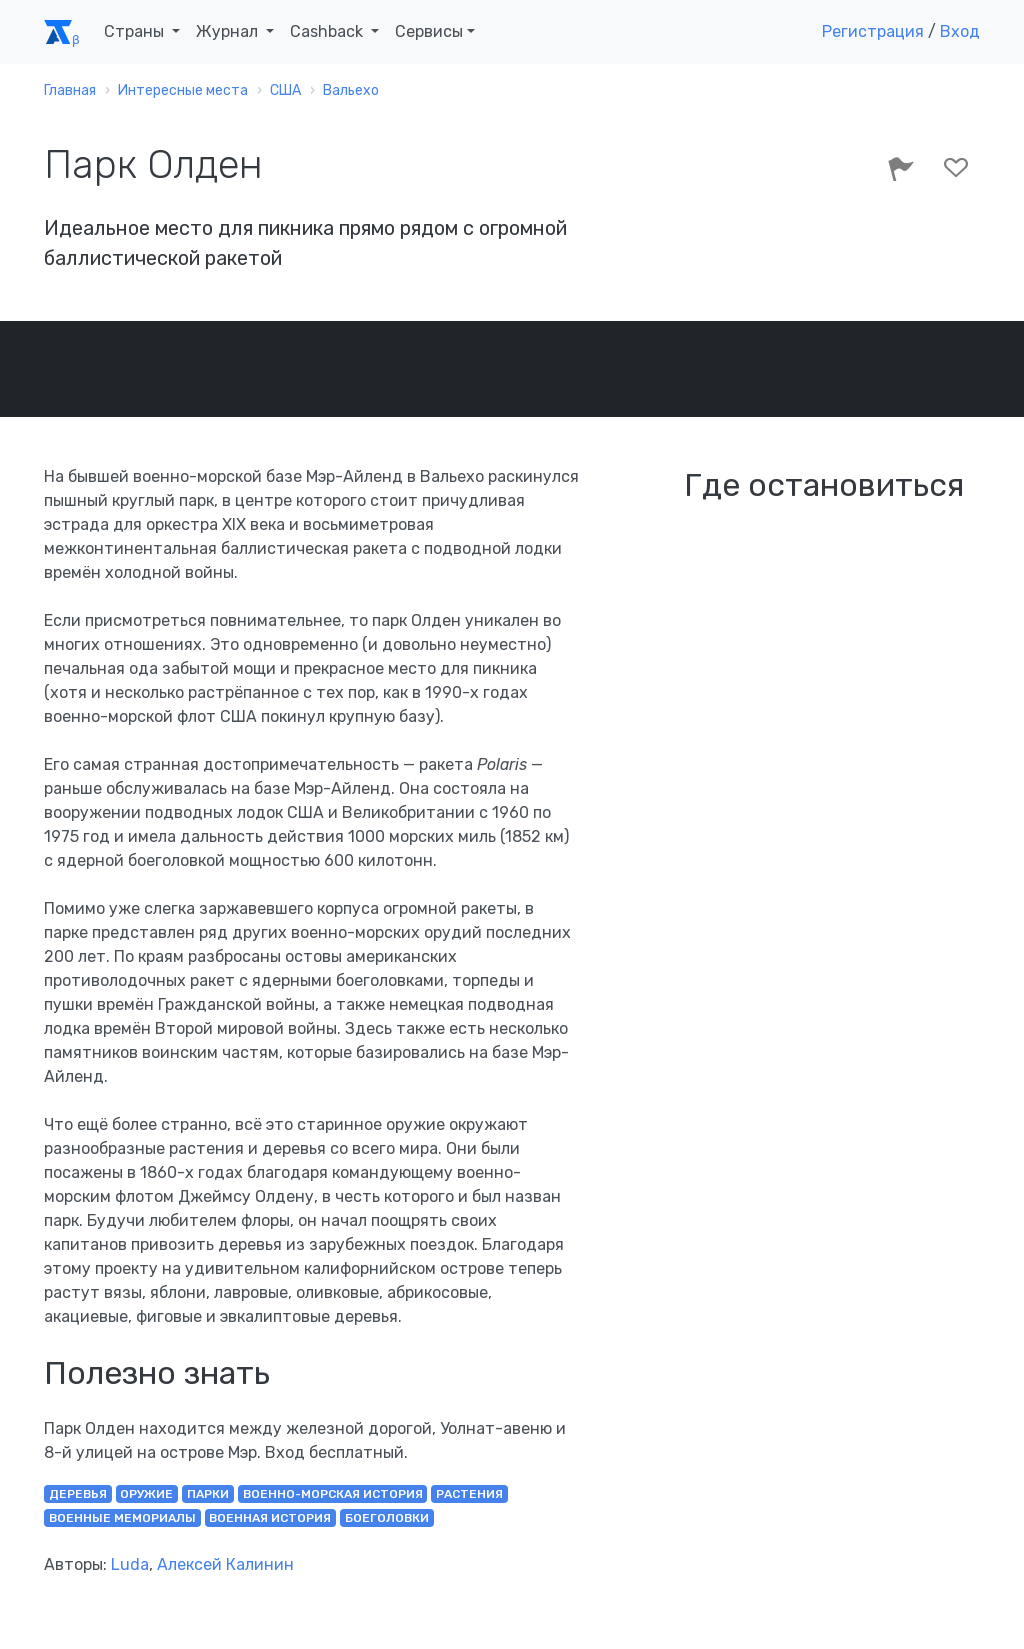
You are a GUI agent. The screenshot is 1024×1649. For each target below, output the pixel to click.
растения (469, 1494)
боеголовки (387, 1518)
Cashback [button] (328, 31)
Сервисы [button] (429, 31)
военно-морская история (333, 1494)
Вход (960, 31)
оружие (146, 1494)
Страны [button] (136, 31)
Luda (130, 1564)
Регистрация (873, 31)
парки (208, 1494)
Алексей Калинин (225, 1564)
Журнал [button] (229, 31)
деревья (78, 1494)
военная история (270, 1518)
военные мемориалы (122, 1518)
